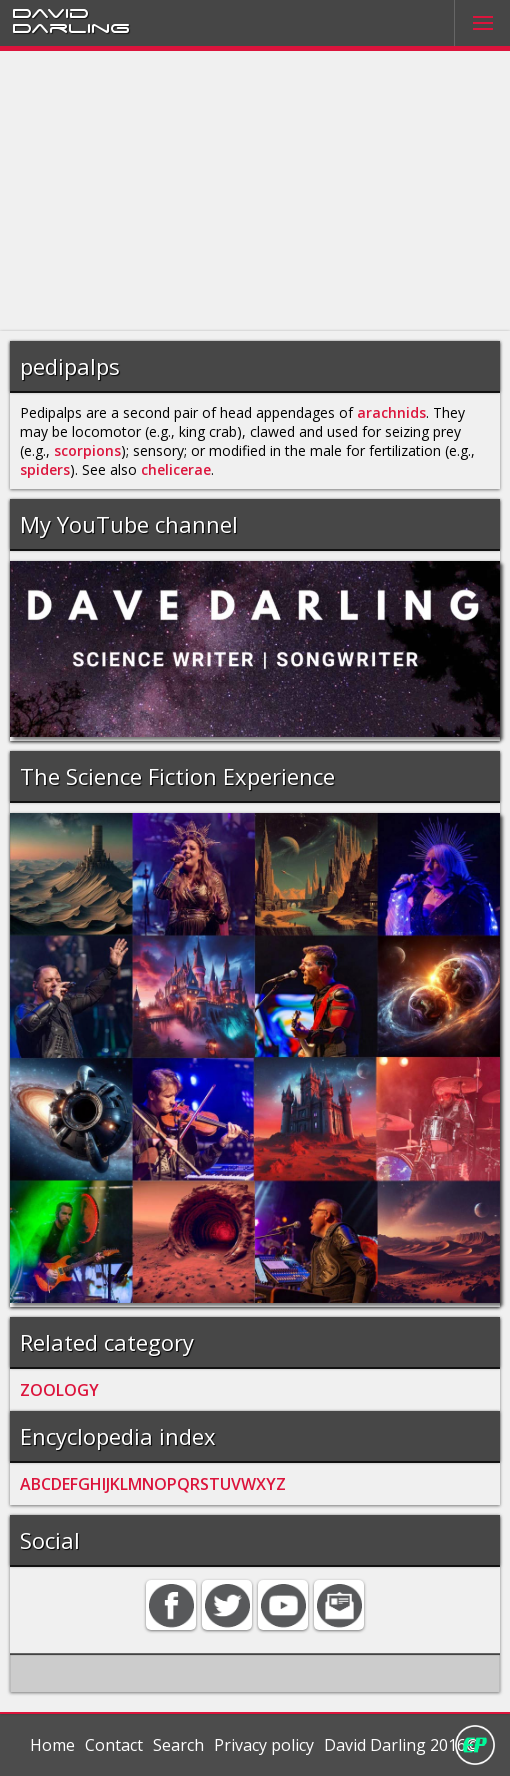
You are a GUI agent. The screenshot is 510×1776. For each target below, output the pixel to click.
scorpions (87, 450)
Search (178, 1745)
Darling (71, 27)
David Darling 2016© (402, 1745)
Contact (114, 1745)
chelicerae (176, 469)
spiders (45, 469)
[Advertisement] (255, 191)
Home (52, 1745)
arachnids (391, 412)
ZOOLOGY (59, 1390)
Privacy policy (264, 1745)
